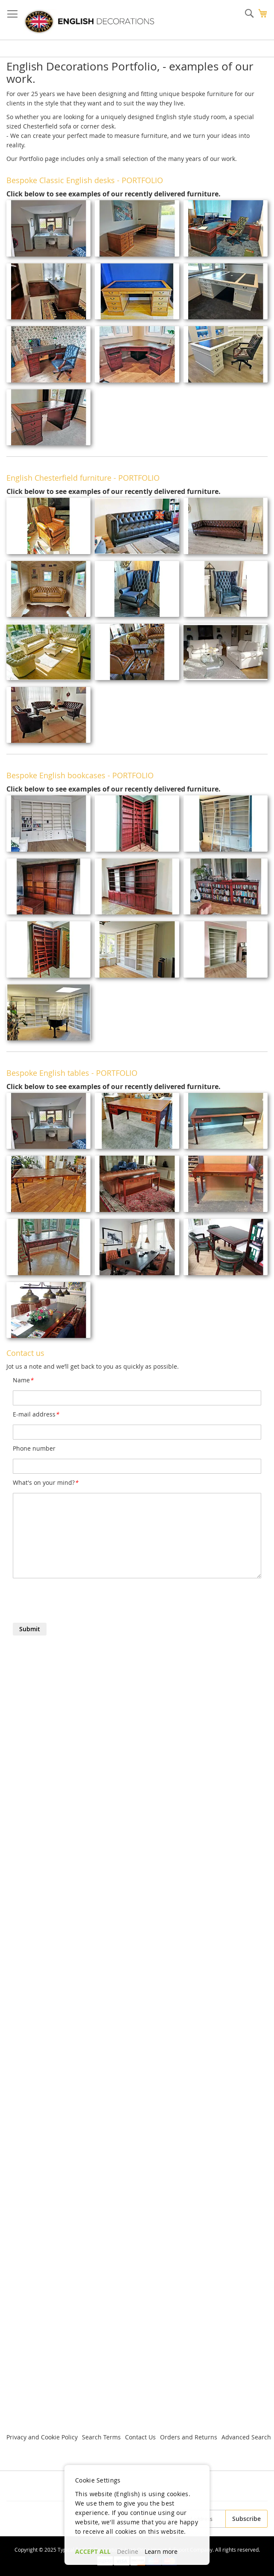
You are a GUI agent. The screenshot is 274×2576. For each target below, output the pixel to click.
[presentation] (78, 1601)
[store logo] (88, 21)
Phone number (34, 1448)
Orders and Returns (188, 2437)
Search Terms (101, 2437)
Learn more (161, 2551)
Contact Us (140, 2437)
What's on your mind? (45, 1482)
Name (23, 1380)
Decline (127, 2551)
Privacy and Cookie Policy (42, 2437)
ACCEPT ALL (93, 2551)
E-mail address (36, 1414)
